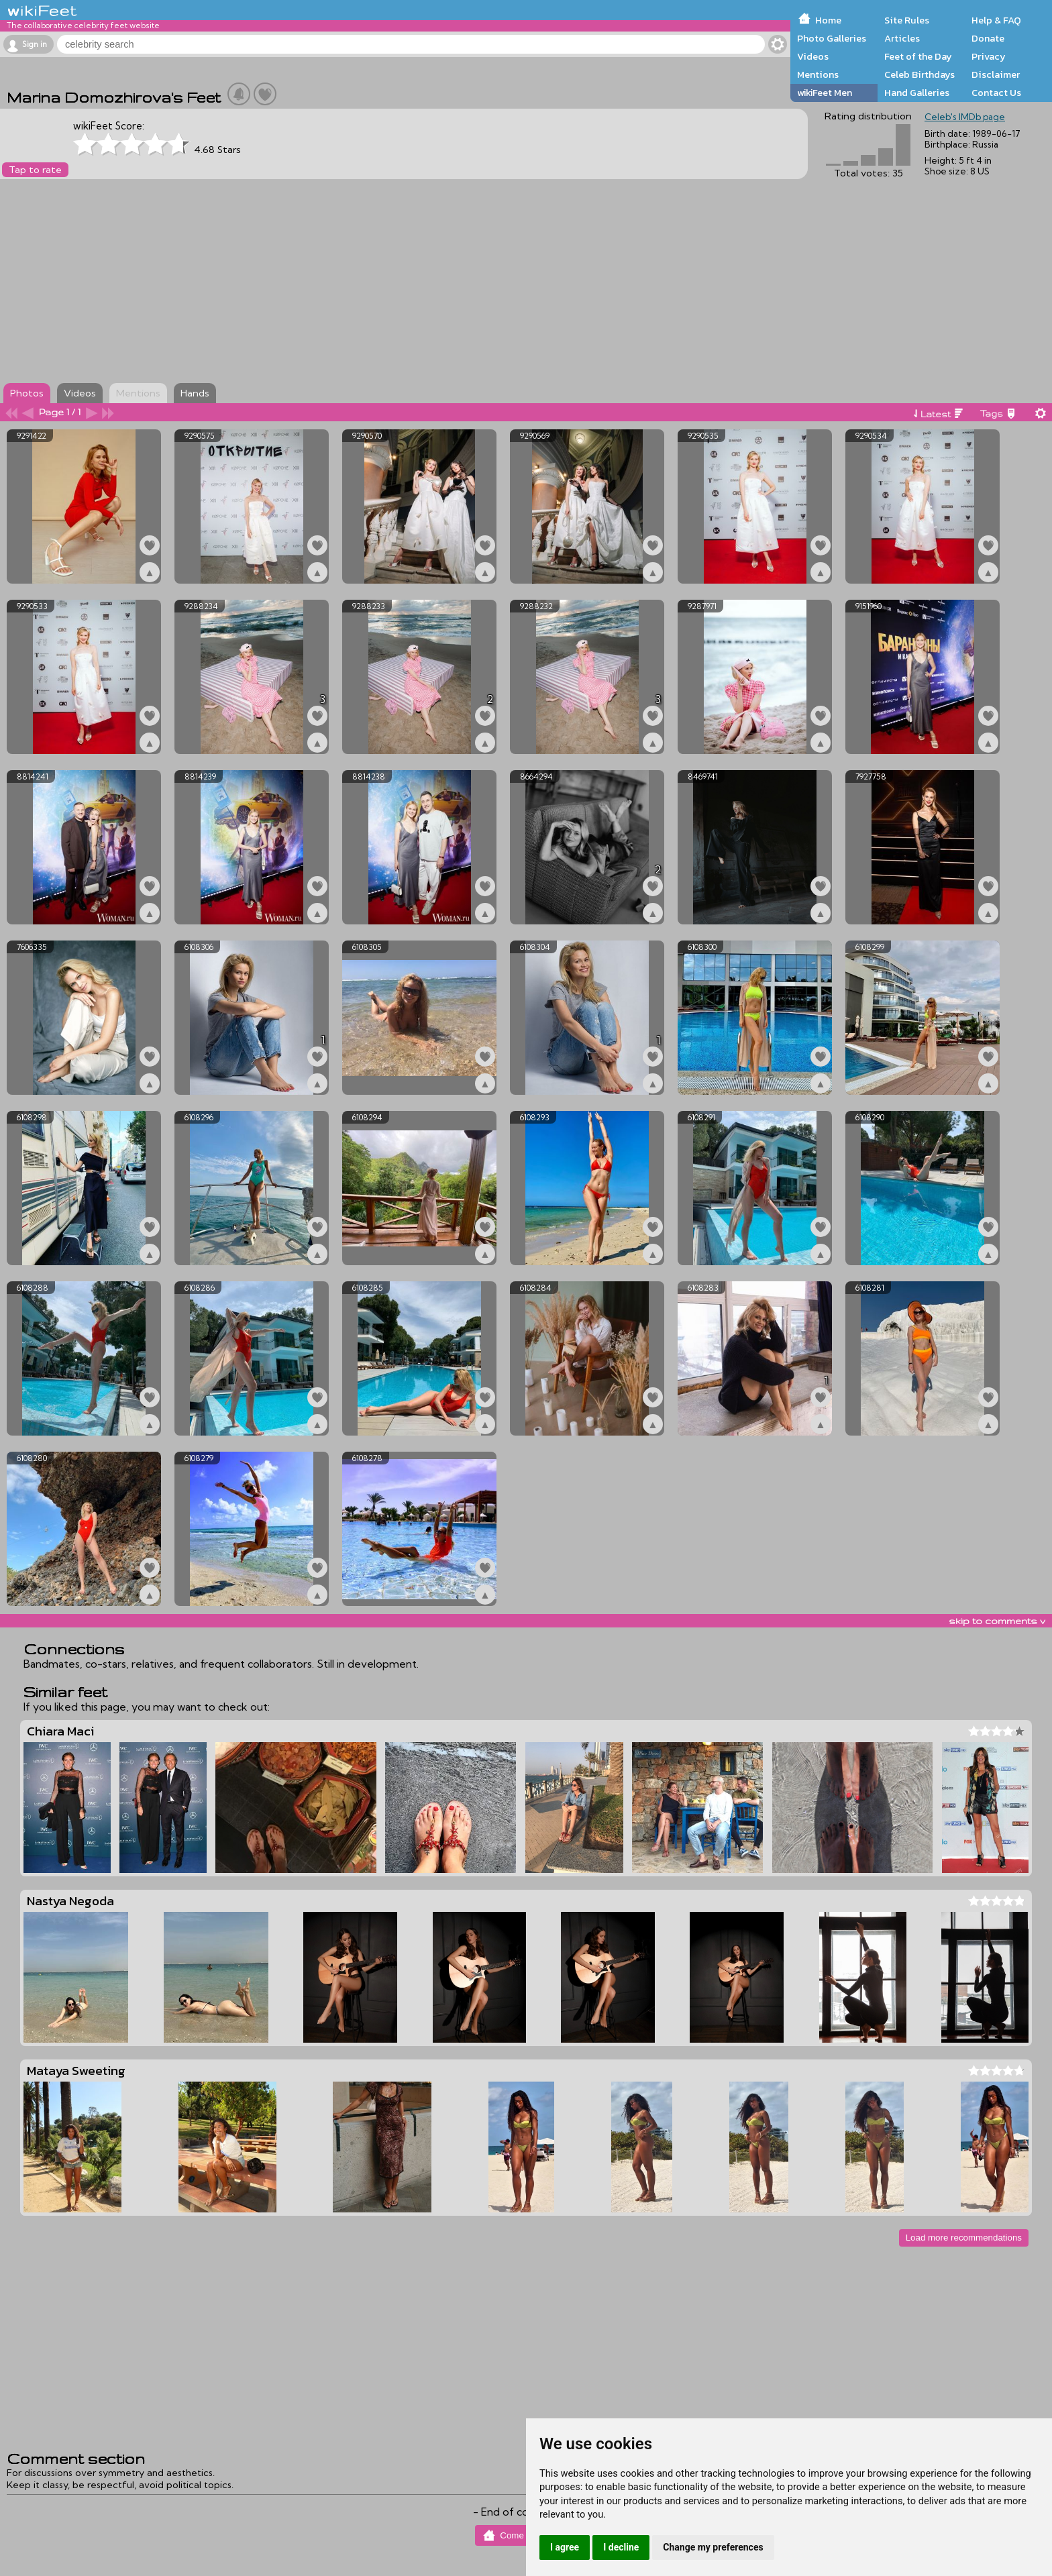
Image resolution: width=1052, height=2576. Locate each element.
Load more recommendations (964, 2238)
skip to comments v (997, 1620)
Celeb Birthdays (919, 74)
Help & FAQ (996, 20)
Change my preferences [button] (713, 2547)
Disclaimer (995, 74)
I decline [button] (621, 2547)
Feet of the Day (918, 56)
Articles (902, 38)
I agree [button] (564, 2547)
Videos (813, 56)
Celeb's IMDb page (965, 116)
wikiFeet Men (824, 92)
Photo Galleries (831, 38)
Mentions (818, 74)
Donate (987, 38)
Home (828, 20)
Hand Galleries (916, 92)
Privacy (988, 56)
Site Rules (906, 20)
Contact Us (996, 92)
